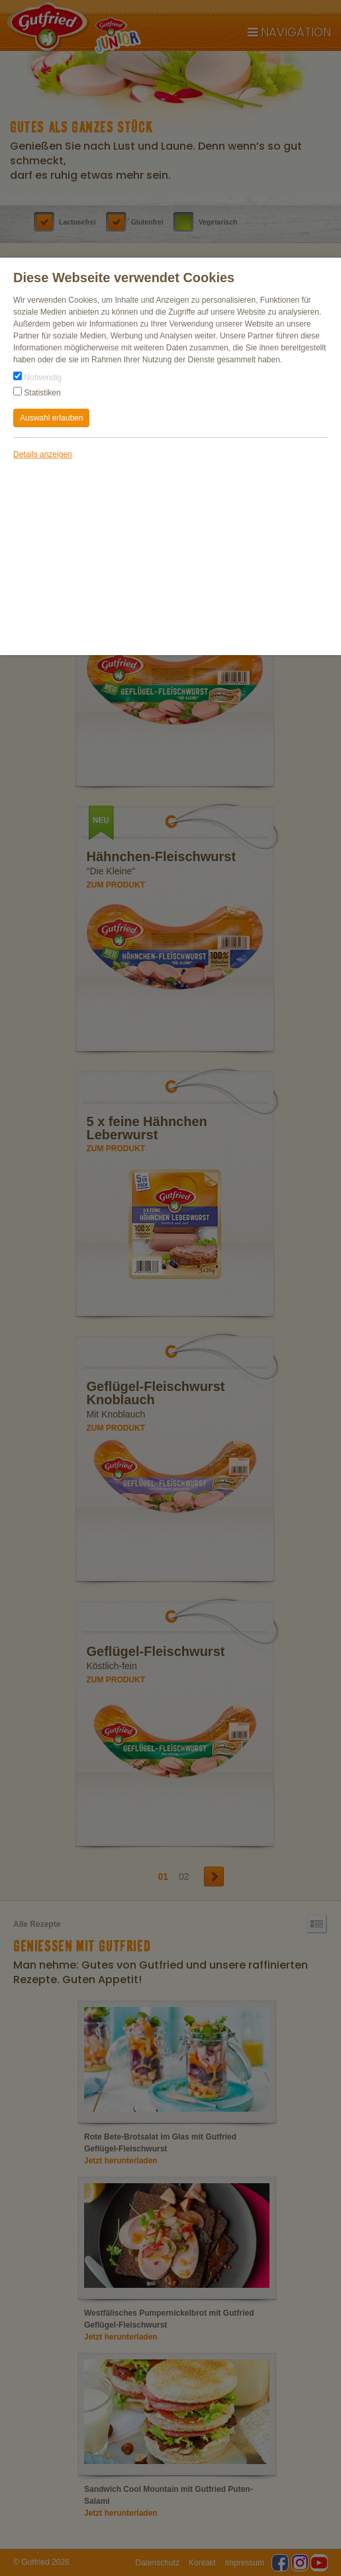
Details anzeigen (42, 454)
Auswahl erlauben (51, 418)
